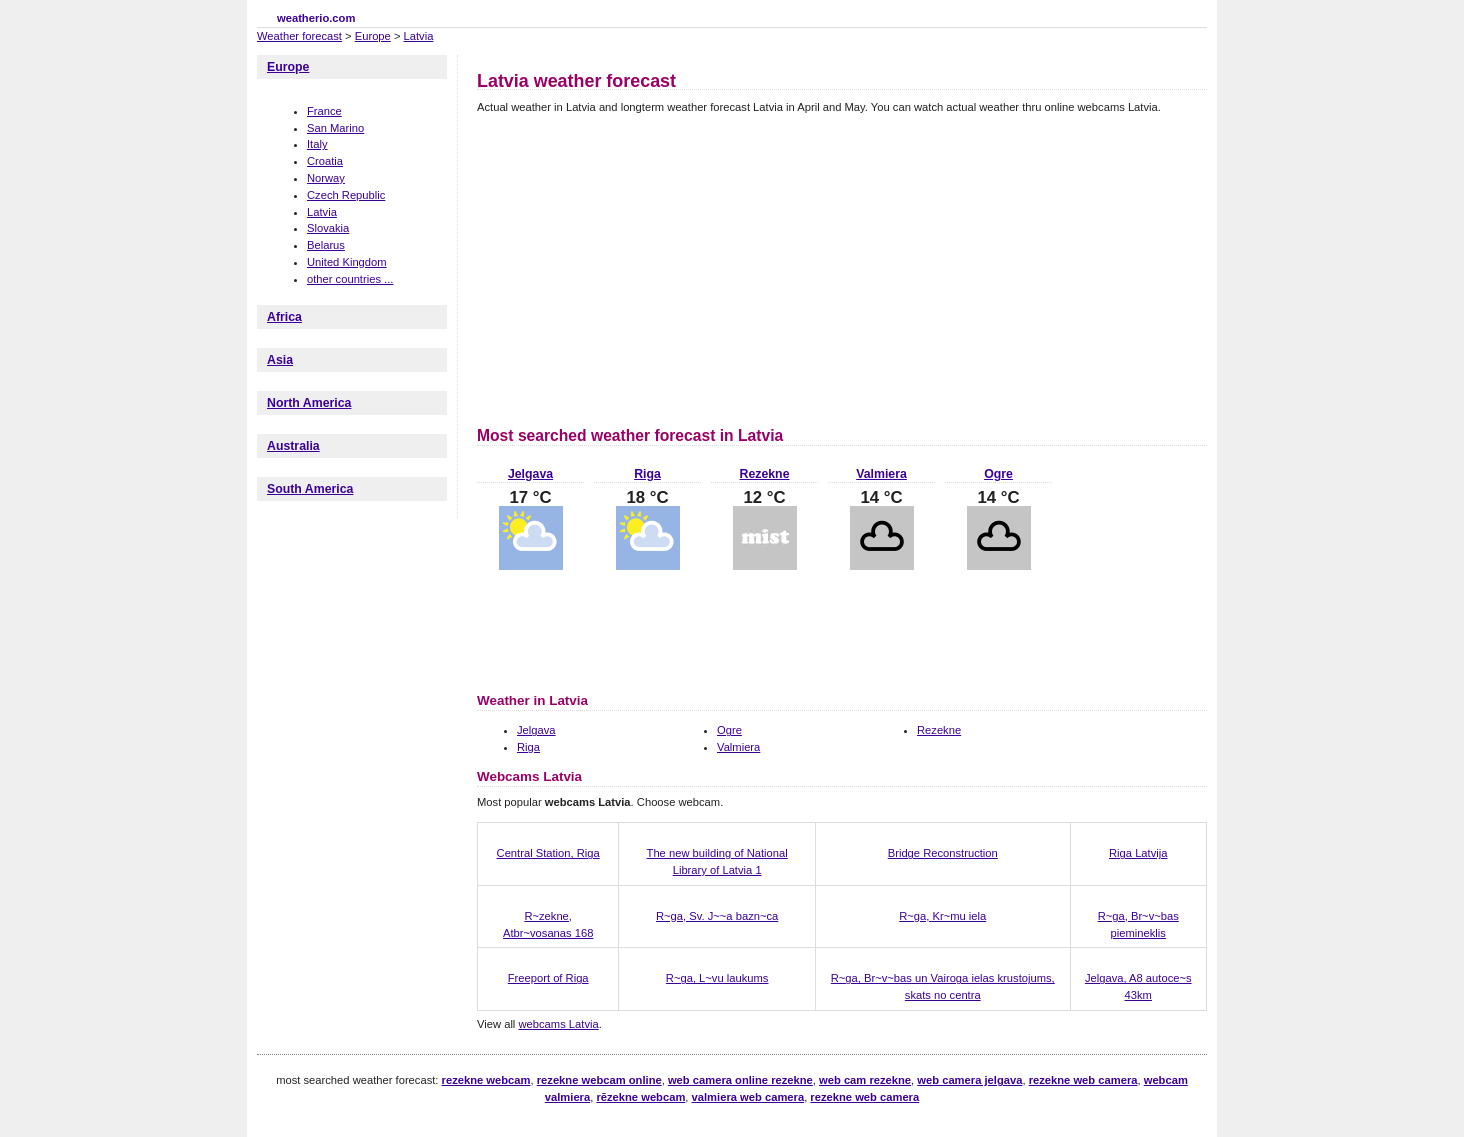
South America (310, 489)
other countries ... (350, 279)
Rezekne (765, 474)
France (324, 111)
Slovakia (328, 228)
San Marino (335, 128)
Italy (317, 144)
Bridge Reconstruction (943, 853)
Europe (373, 36)
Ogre (998, 474)
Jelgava (530, 474)
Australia (293, 446)
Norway (326, 178)
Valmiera (881, 474)
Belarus (326, 245)
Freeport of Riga (548, 978)
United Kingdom (347, 262)
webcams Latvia (558, 1024)
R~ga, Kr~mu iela (942, 916)
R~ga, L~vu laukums (717, 978)
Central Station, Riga (548, 853)
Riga (647, 474)
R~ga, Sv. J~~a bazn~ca (717, 916)
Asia (280, 360)
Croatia (325, 161)
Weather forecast (299, 36)
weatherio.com (316, 18)
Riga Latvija (1138, 853)
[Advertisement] (645, 267)
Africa (284, 317)
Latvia (419, 36)
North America (309, 403)
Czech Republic (346, 195)
